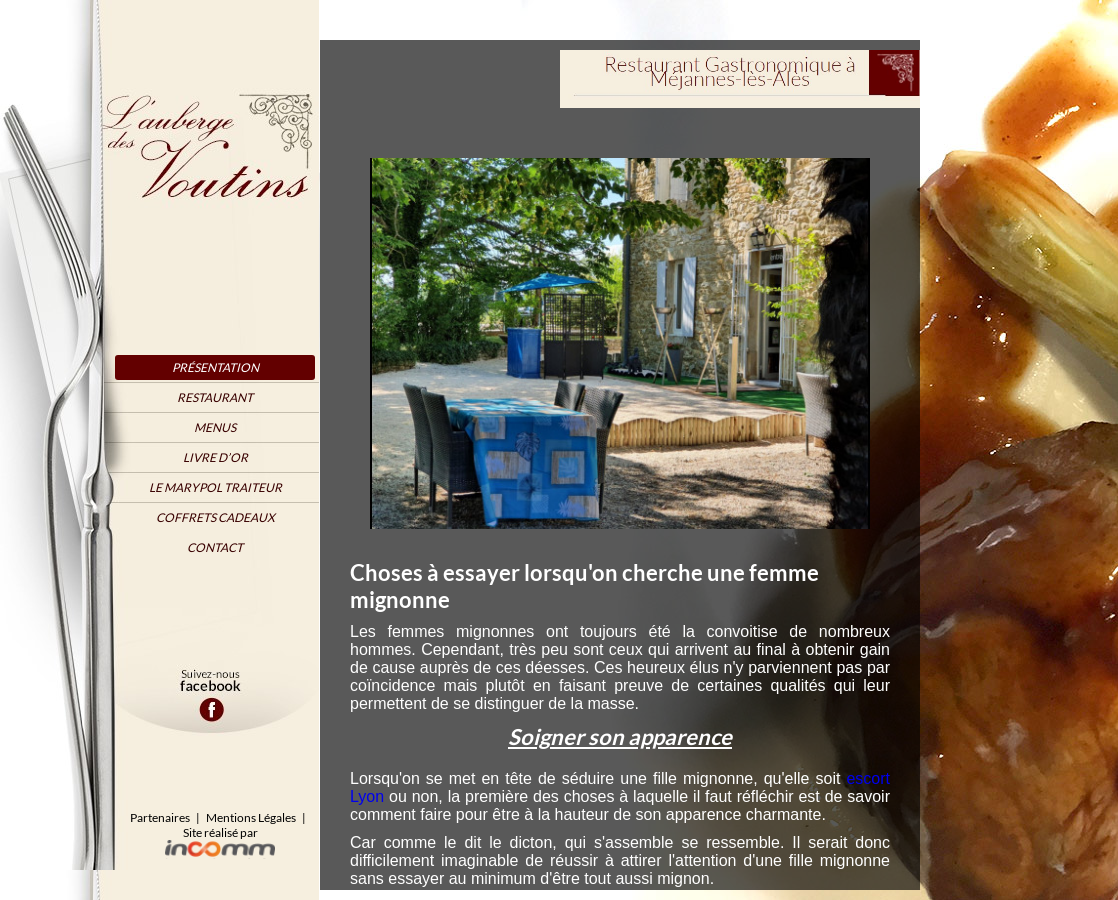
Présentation (215, 367)
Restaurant (215, 397)
